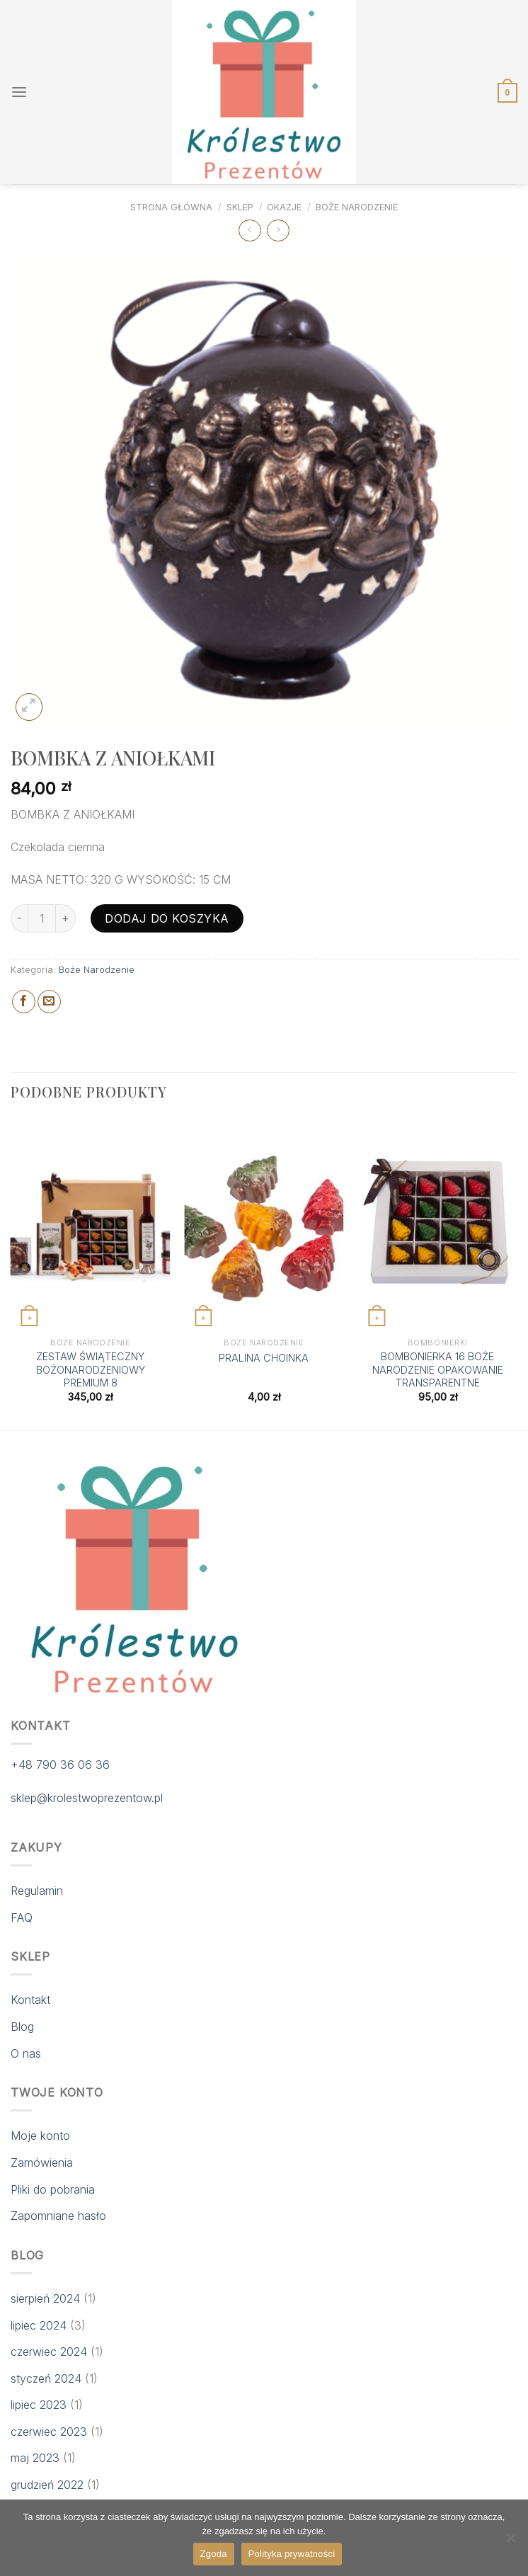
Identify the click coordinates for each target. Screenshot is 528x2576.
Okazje (284, 207)
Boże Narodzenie (357, 207)
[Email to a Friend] (49, 1001)
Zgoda (213, 2553)
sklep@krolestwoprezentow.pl (87, 1798)
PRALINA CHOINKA (264, 1358)
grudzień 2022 (47, 2485)
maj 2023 (35, 2458)
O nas (26, 2053)
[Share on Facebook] (23, 1001)
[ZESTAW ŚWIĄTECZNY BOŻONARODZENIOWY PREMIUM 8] (91, 1224)
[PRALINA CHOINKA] (264, 1224)
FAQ (22, 1917)
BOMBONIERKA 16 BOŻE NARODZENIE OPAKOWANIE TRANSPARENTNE (437, 1369)
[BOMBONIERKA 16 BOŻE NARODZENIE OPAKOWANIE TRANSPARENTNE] (437, 1224)
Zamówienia (42, 2162)
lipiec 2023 (39, 2405)
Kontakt (30, 2000)
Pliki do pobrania (53, 2189)
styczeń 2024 (46, 2378)
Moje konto (40, 2135)
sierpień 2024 (45, 2298)
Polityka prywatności (291, 2553)
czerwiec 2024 (49, 2351)
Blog (22, 2026)
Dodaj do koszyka (167, 918)
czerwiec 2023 (49, 2431)
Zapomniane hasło (58, 2216)
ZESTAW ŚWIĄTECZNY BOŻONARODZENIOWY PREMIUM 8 (90, 1369)
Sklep (239, 207)
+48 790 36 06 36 (60, 1764)
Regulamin (37, 1890)
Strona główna (171, 207)
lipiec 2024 (39, 2325)
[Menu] (19, 91)
